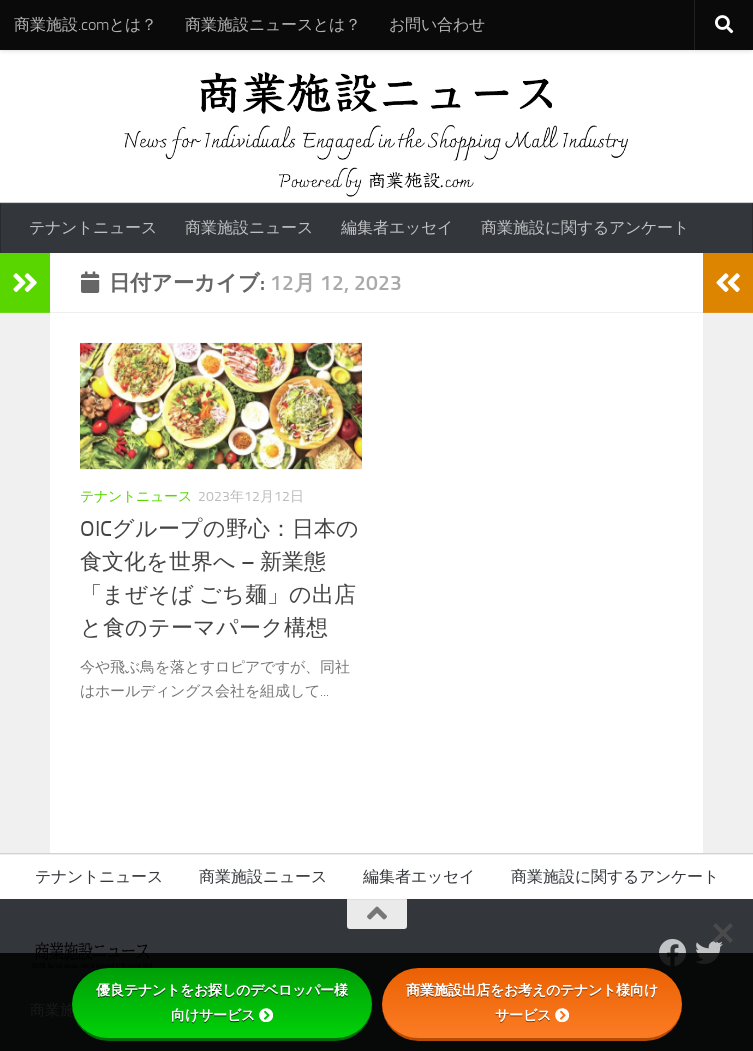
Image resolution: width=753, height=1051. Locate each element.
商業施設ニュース (249, 227)
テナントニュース (93, 227)
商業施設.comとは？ (85, 24)
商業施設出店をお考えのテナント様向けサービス (532, 1002)
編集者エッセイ (397, 227)
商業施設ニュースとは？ (273, 24)
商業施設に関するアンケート (585, 227)
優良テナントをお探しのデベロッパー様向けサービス (222, 1002)
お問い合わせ (437, 24)
